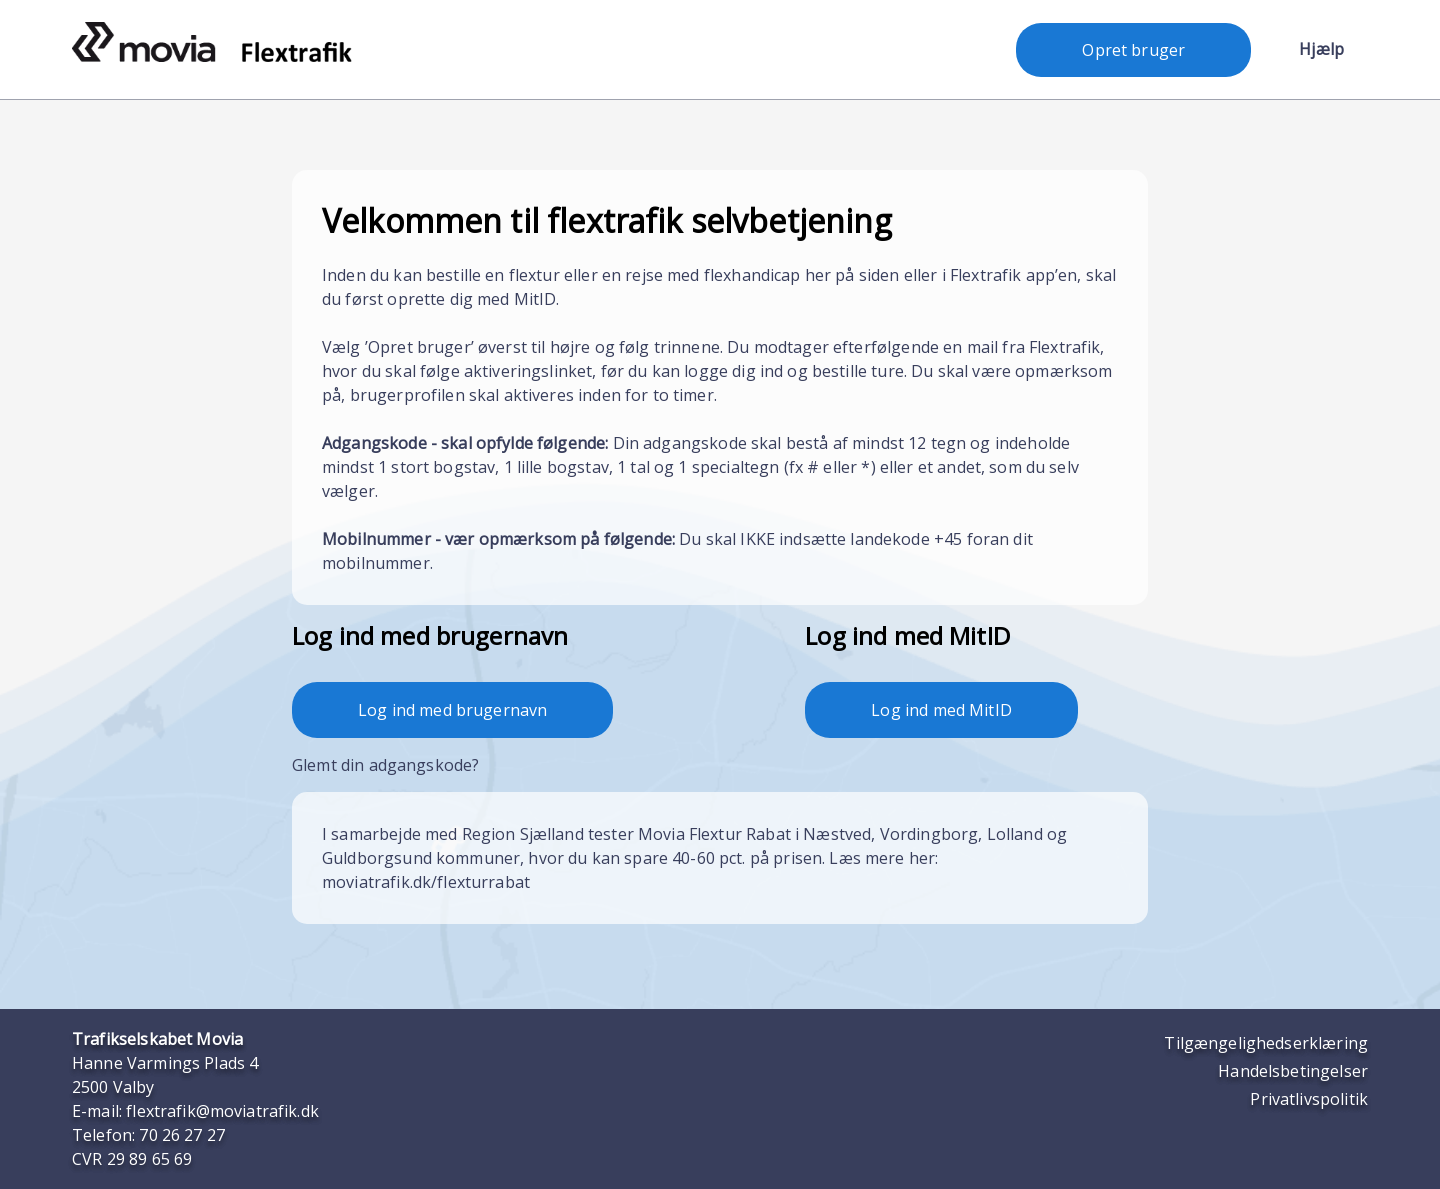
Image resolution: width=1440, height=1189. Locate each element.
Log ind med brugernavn (452, 710)
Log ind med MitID (941, 710)
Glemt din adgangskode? (385, 765)
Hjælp (1321, 49)
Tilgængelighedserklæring (1266, 1043)
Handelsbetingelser (1293, 1071)
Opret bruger (1133, 50)
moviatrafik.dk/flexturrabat (426, 882)
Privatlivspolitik (1309, 1099)
